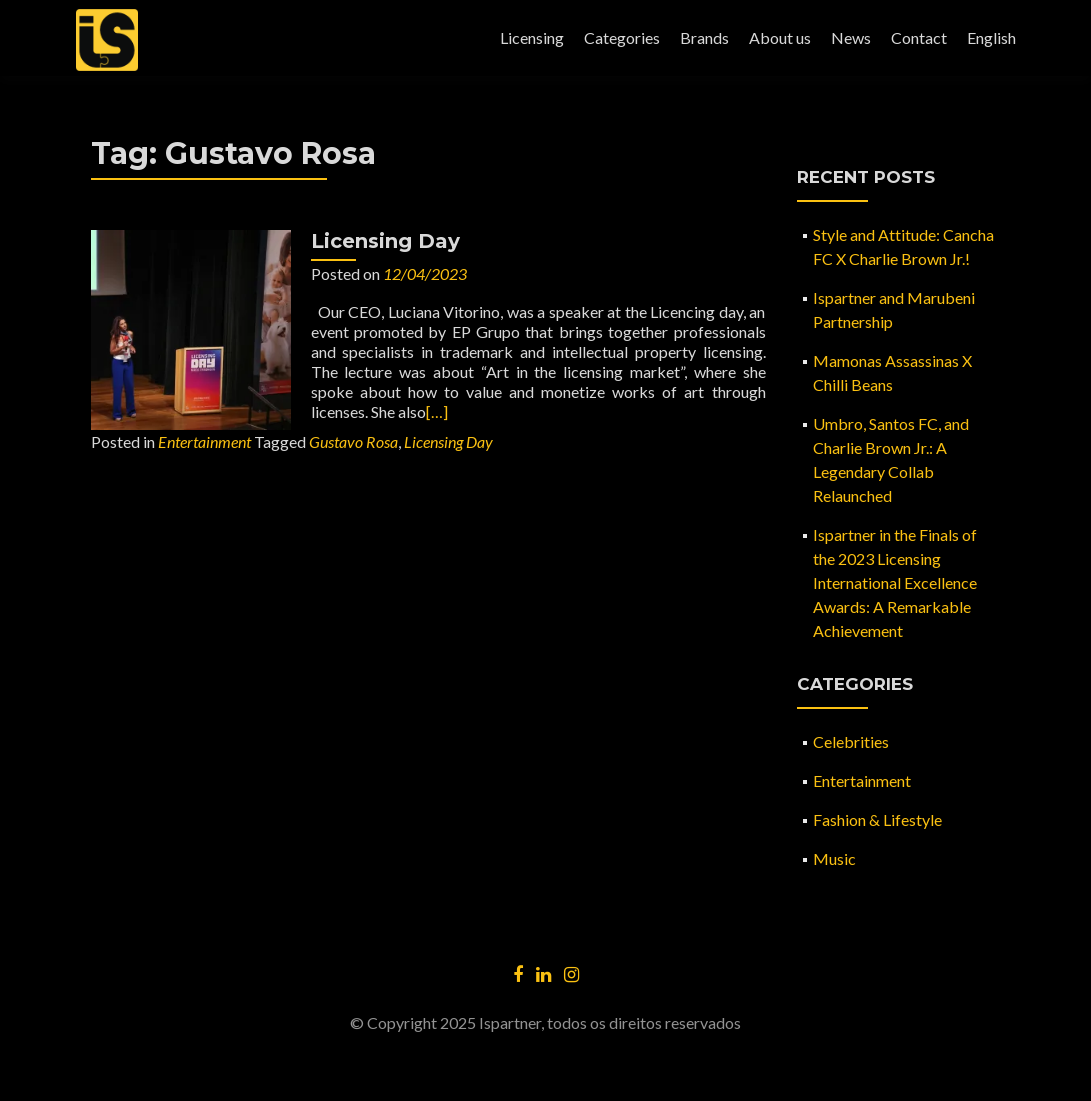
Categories (622, 37)
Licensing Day (385, 241)
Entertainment (204, 441)
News (851, 37)
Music (834, 858)
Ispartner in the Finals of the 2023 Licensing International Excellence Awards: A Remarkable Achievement (895, 582)
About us (780, 37)
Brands (704, 37)
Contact (919, 37)
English (991, 37)
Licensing (532, 37)
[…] (437, 411)
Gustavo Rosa (353, 441)
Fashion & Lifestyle (877, 819)
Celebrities (851, 741)
